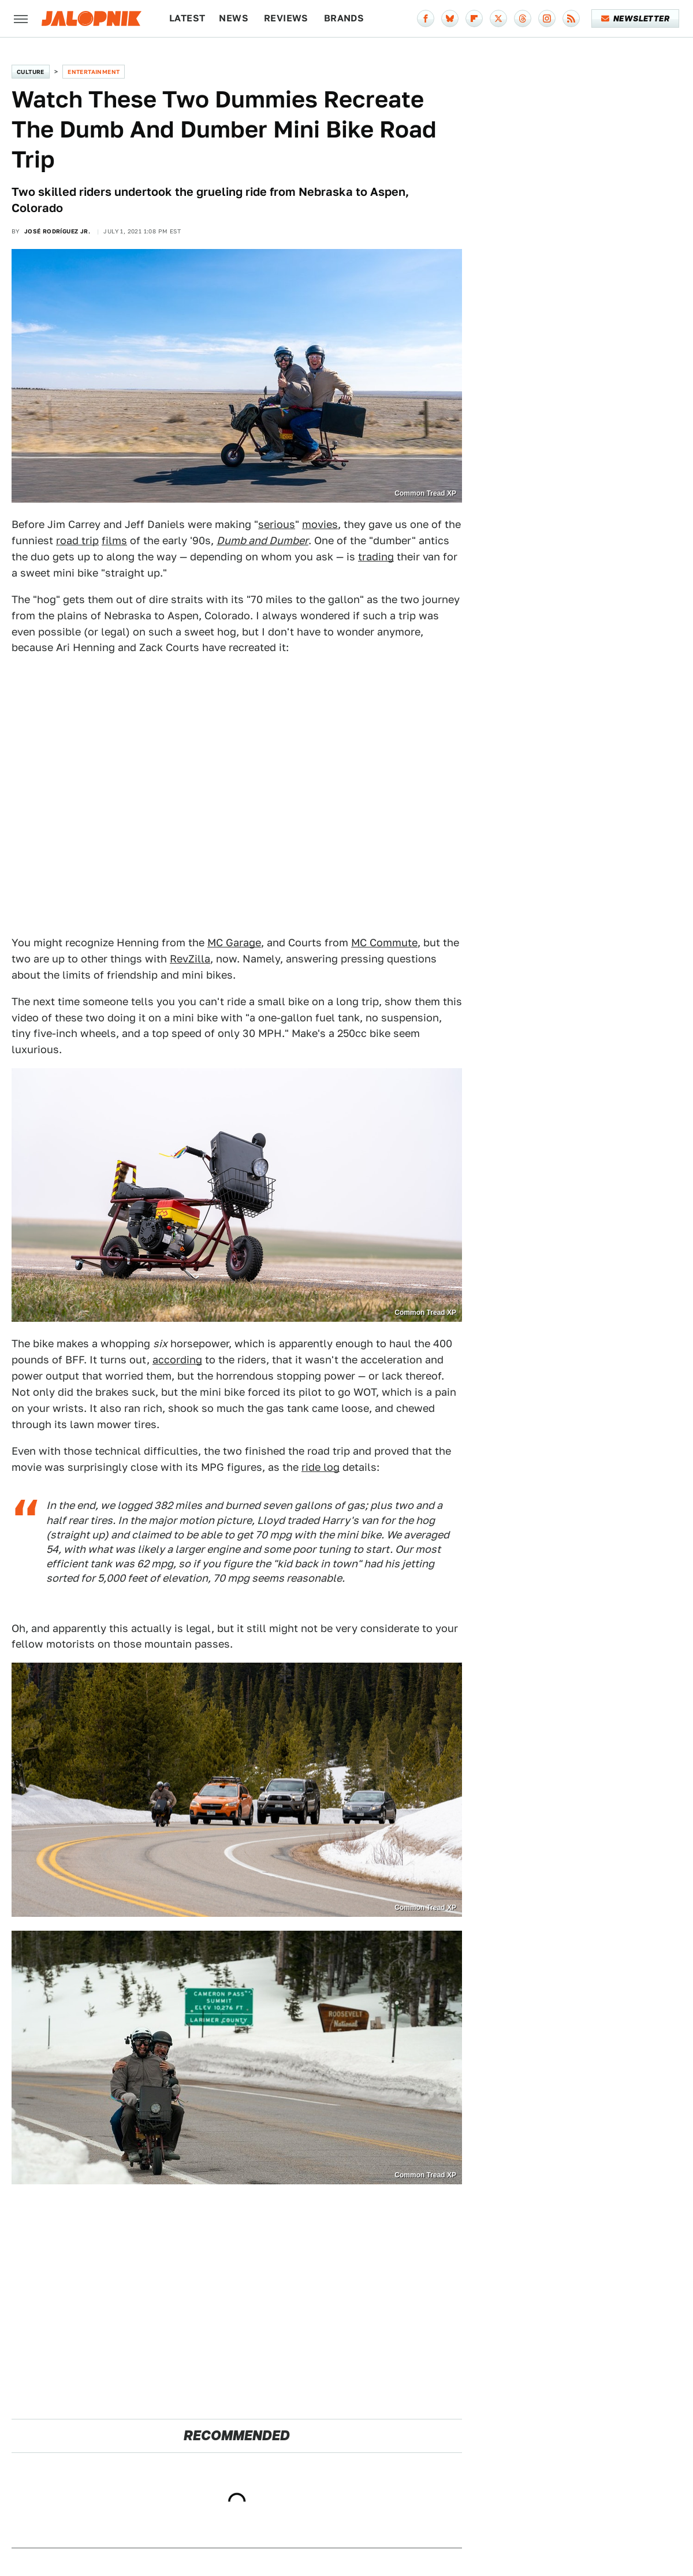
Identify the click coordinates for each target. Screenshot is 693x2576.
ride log (320, 1467)
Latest (187, 18)
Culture (30, 71)
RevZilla (190, 959)
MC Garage (234, 942)
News (233, 18)
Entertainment (94, 71)
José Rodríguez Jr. (57, 231)
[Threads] (522, 18)
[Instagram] (547, 18)
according (177, 1360)
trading (376, 557)
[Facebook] (425, 18)
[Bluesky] (450, 18)
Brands (344, 18)
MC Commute (384, 942)
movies (320, 524)
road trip (77, 540)
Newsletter (635, 18)
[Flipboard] (474, 18)
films (114, 540)
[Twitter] (498, 18)
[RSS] (571, 18)
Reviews (286, 18)
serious (276, 524)
